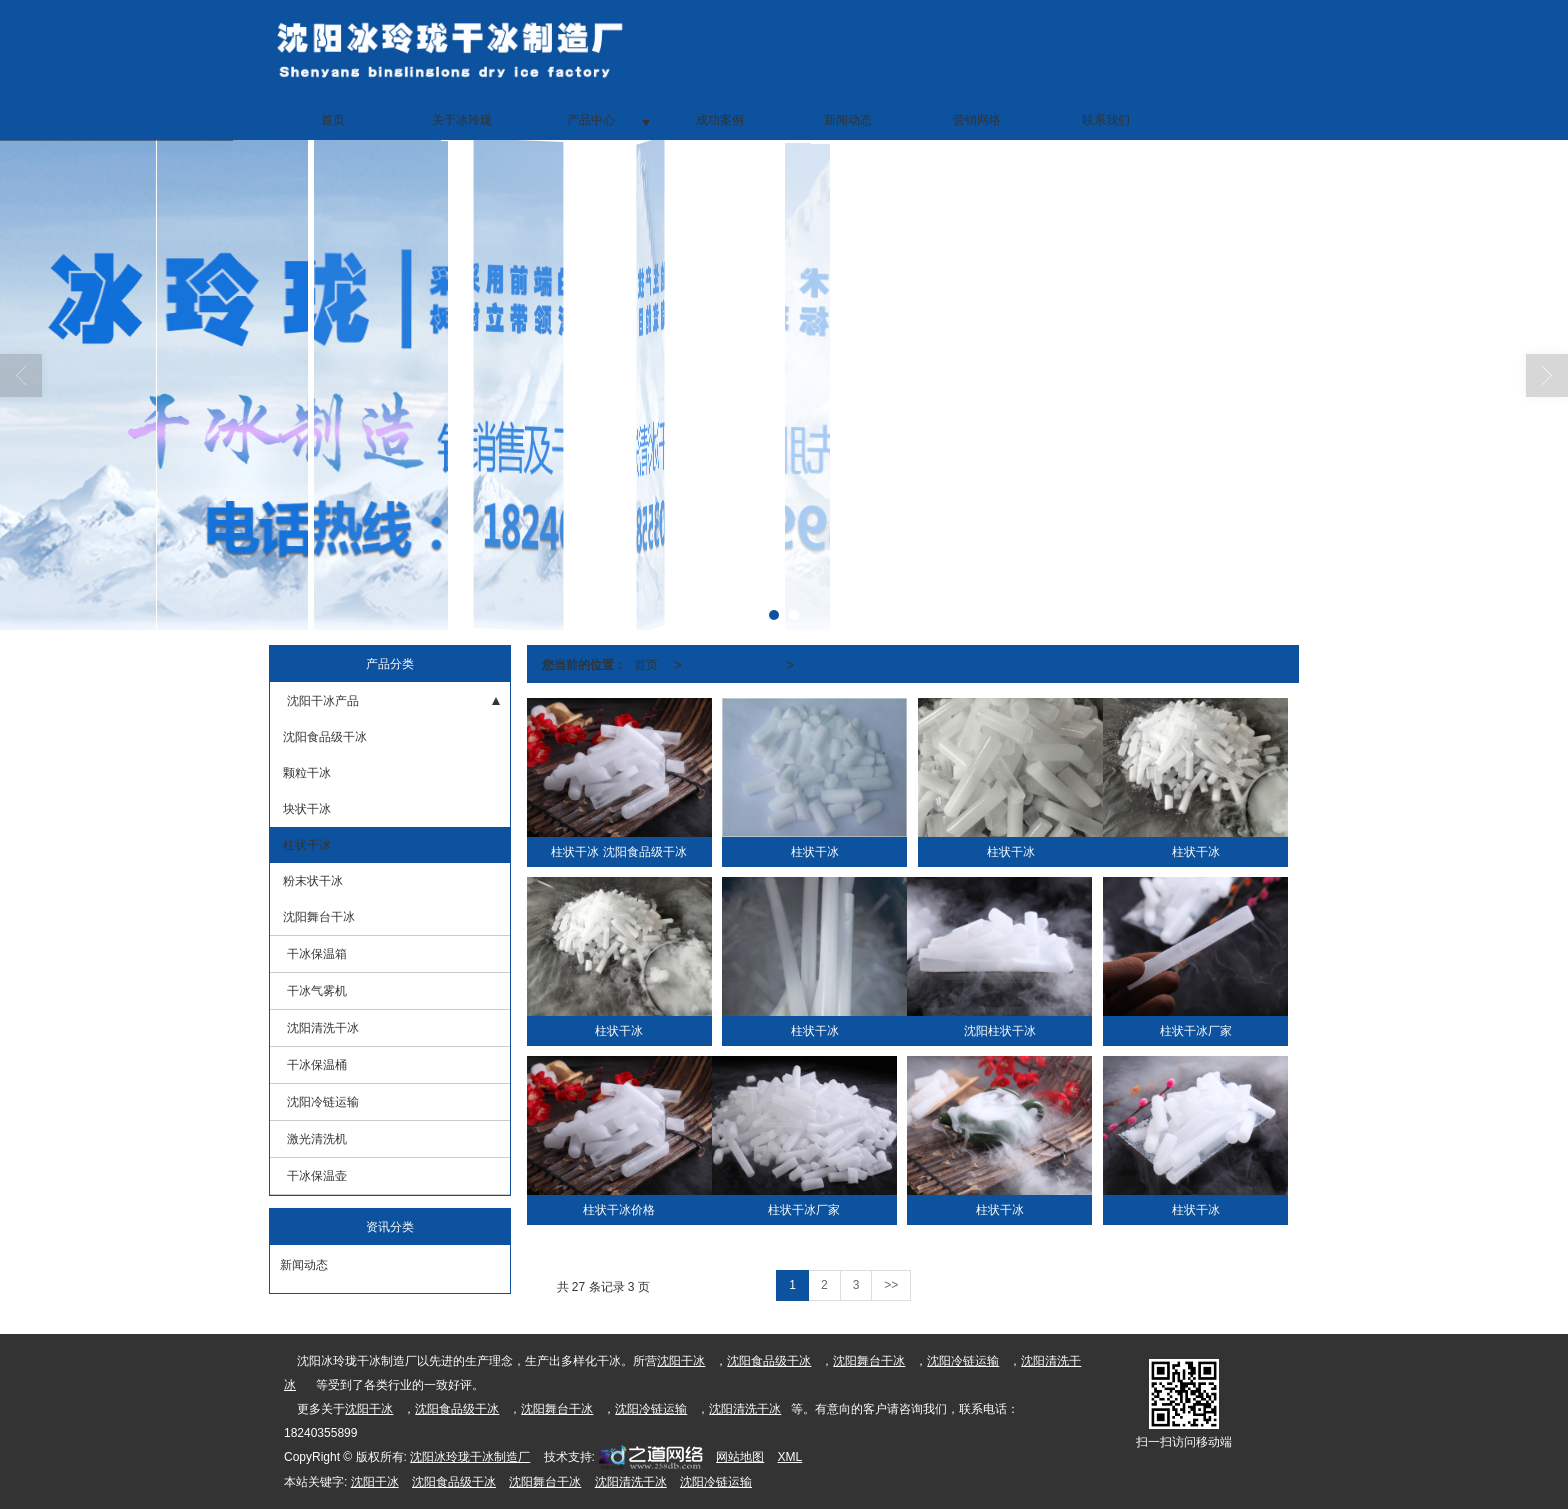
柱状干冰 (305, 845)
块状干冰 (305, 809)
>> (891, 1285)
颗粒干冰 (305, 773)
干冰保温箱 (317, 954)
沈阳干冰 (681, 1361)
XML (790, 1457)
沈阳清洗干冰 (323, 1028)
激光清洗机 (317, 1139)
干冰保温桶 (317, 1065)
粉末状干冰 (311, 881)
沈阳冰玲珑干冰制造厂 (470, 1457)
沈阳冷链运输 (323, 1102)
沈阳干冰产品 (323, 701)
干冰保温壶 (317, 1176)
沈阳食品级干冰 (323, 737)
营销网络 (977, 120)
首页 (333, 120)
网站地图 (740, 1457)
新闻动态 (848, 120)
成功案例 (720, 120)
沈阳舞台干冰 (317, 917)
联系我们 (1106, 120)
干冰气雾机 (317, 991)
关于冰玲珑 (462, 120)
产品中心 (591, 120)
